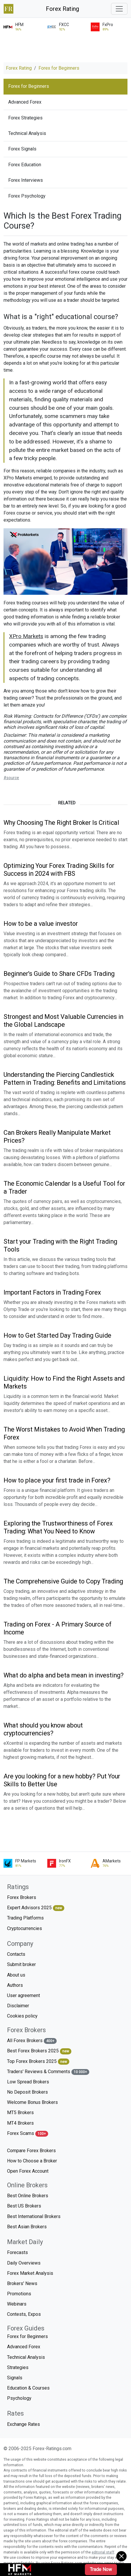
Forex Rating (62, 8)
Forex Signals (22, 149)
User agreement (23, 1995)
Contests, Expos (24, 2314)
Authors (15, 1985)
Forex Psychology (27, 196)
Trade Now (101, 2569)
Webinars (16, 2304)
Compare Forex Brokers (31, 2150)
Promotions (19, 2293)
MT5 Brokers (20, 2112)
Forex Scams (27, 2134)
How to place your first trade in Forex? (57, 1480)
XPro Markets (26, 636)
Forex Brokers (21, 1897)
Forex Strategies (25, 118)
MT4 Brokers (20, 2123)
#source (11, 777)
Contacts (16, 1954)
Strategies (17, 2367)
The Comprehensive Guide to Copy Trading (63, 1581)
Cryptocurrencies (24, 1928)
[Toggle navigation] (119, 9)
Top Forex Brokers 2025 (38, 2062)
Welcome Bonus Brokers (32, 2102)
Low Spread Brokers (28, 2082)
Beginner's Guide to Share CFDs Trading (59, 973)
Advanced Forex (24, 102)
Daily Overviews (24, 2263)
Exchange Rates (23, 2424)
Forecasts (17, 2252)
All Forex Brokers (32, 2041)
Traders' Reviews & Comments (48, 2072)
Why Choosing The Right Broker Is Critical (61, 822)
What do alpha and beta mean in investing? (64, 1675)
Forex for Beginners (58, 68)
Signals (14, 2377)
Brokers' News (22, 2283)
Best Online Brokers (27, 2195)
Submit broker (21, 1964)
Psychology (19, 2398)
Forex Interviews (25, 180)
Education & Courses (28, 2388)
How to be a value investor (41, 923)
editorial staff (103, 2552)
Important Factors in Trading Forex (52, 1292)
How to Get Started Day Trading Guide (57, 1335)
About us (16, 1975)
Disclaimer (18, 2005)
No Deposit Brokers (27, 2092)
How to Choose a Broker (32, 2161)
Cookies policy (22, 2016)
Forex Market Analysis (30, 2273)
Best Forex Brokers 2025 (39, 2051)
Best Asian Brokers (27, 2226)
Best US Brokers (24, 2206)
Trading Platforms (25, 1918)
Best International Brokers (34, 2216)
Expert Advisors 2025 (35, 1908)
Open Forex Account (27, 2171)
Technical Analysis (27, 133)
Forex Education (24, 164)
